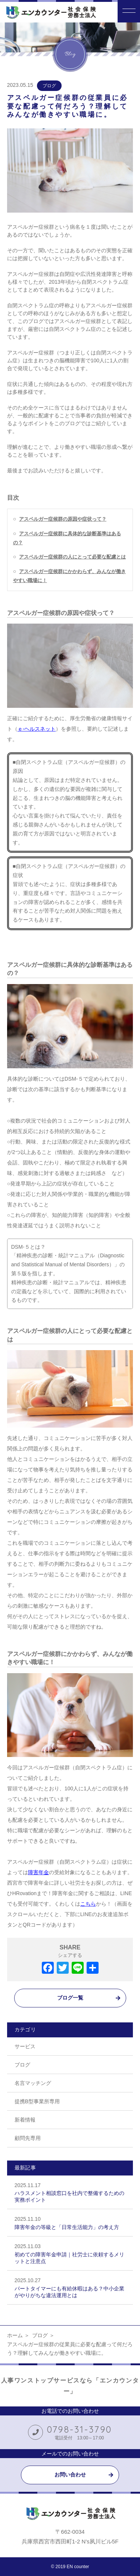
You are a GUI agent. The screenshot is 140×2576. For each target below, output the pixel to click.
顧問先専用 (28, 2138)
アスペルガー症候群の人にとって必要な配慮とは (72, 557)
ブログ (49, 85)
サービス (25, 2046)
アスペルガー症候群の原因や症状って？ (62, 519)
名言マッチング (33, 2083)
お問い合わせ (70, 2475)
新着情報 (25, 2120)
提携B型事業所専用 (37, 2101)
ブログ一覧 (70, 1998)
